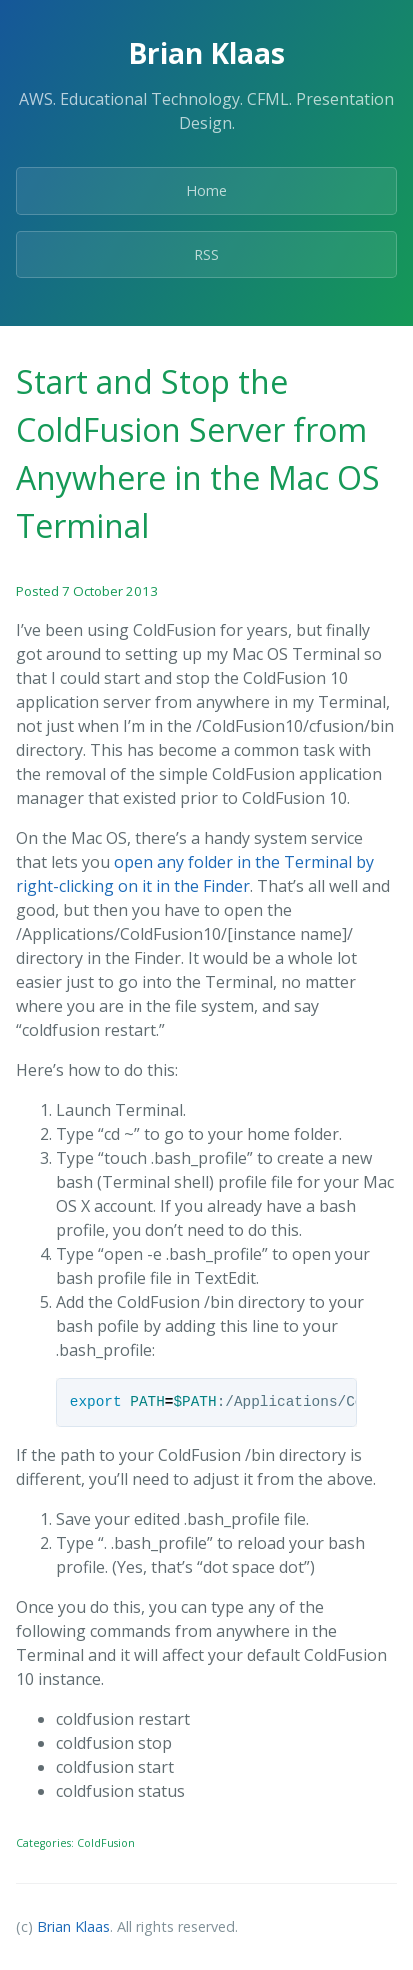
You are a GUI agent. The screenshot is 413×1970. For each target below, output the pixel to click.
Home (206, 190)
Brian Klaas (73, 1926)
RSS (206, 254)
